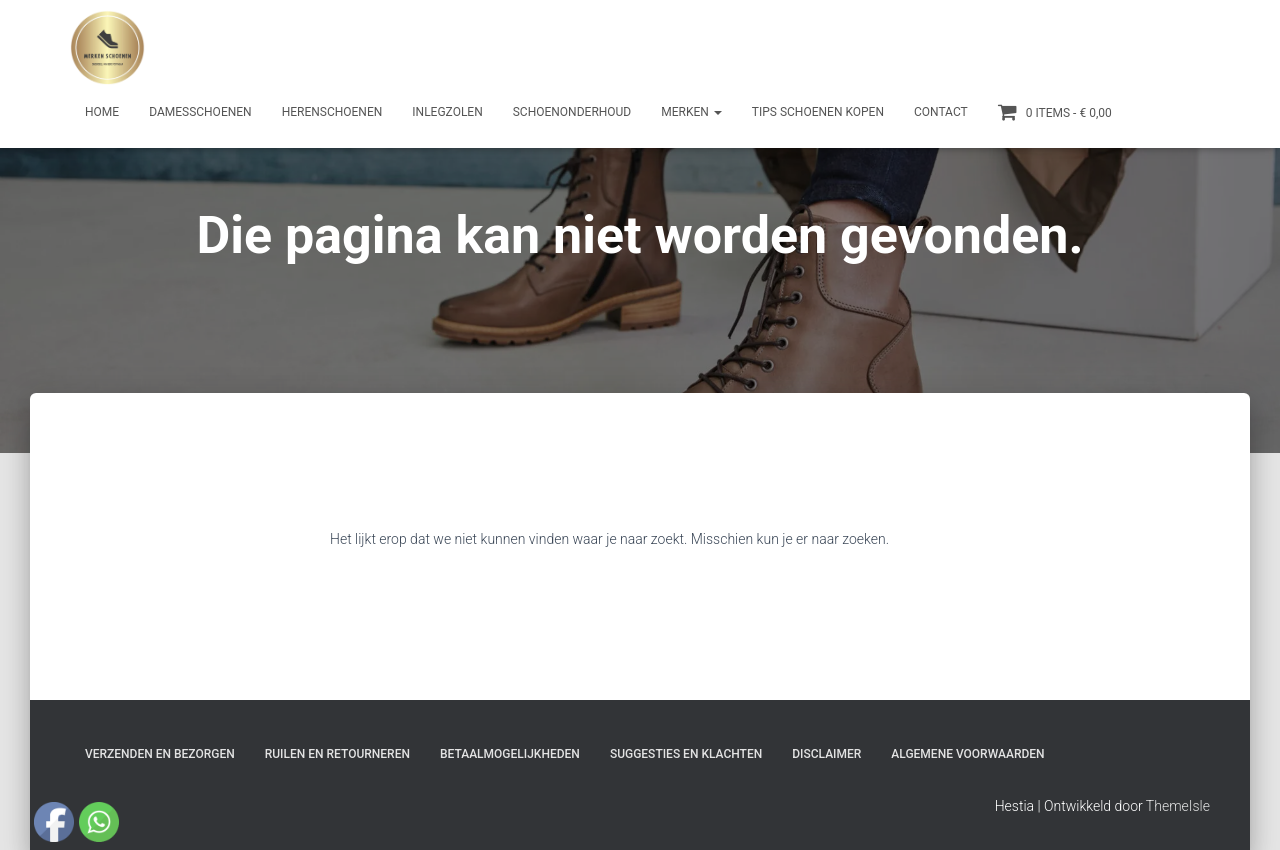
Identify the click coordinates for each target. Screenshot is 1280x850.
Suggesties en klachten (686, 754)
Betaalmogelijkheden (510, 754)
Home (102, 112)
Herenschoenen (332, 112)
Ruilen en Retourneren (337, 754)
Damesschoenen (200, 112)
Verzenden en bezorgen (160, 754)
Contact (941, 112)
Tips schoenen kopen (818, 112)
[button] (717, 112)
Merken (691, 112)
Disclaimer (826, 754)
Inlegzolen (447, 112)
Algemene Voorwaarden (967, 754)
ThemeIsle (1178, 806)
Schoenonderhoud (572, 112)
